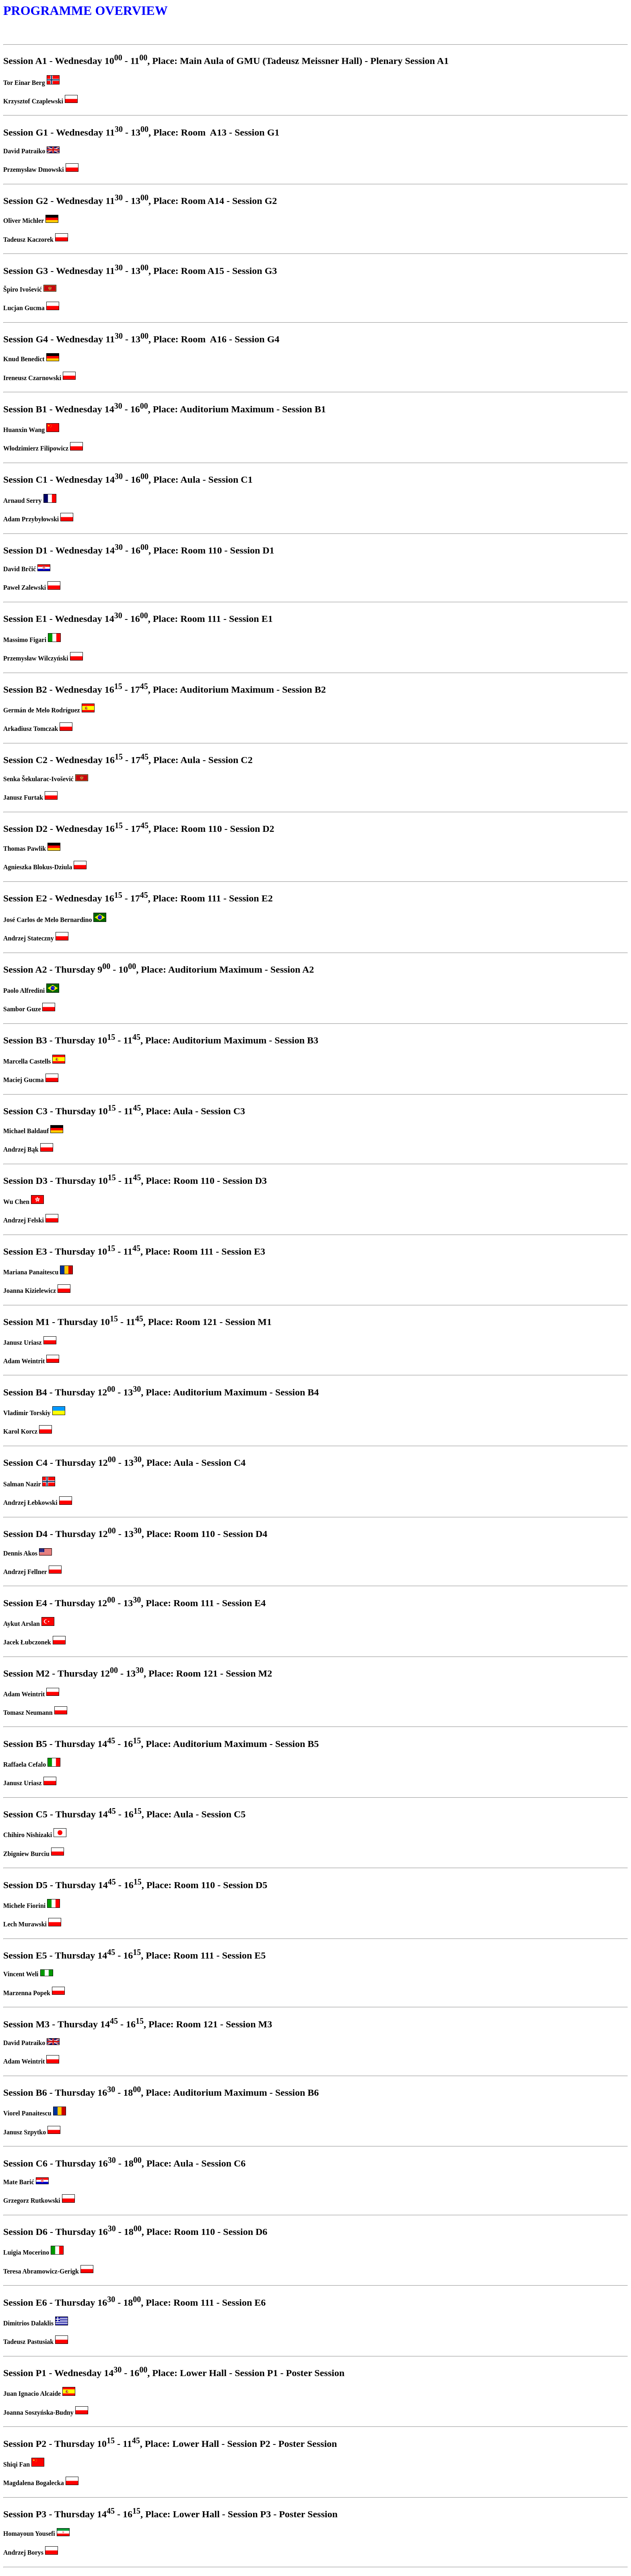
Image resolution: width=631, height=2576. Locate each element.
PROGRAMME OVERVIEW (85, 10)
